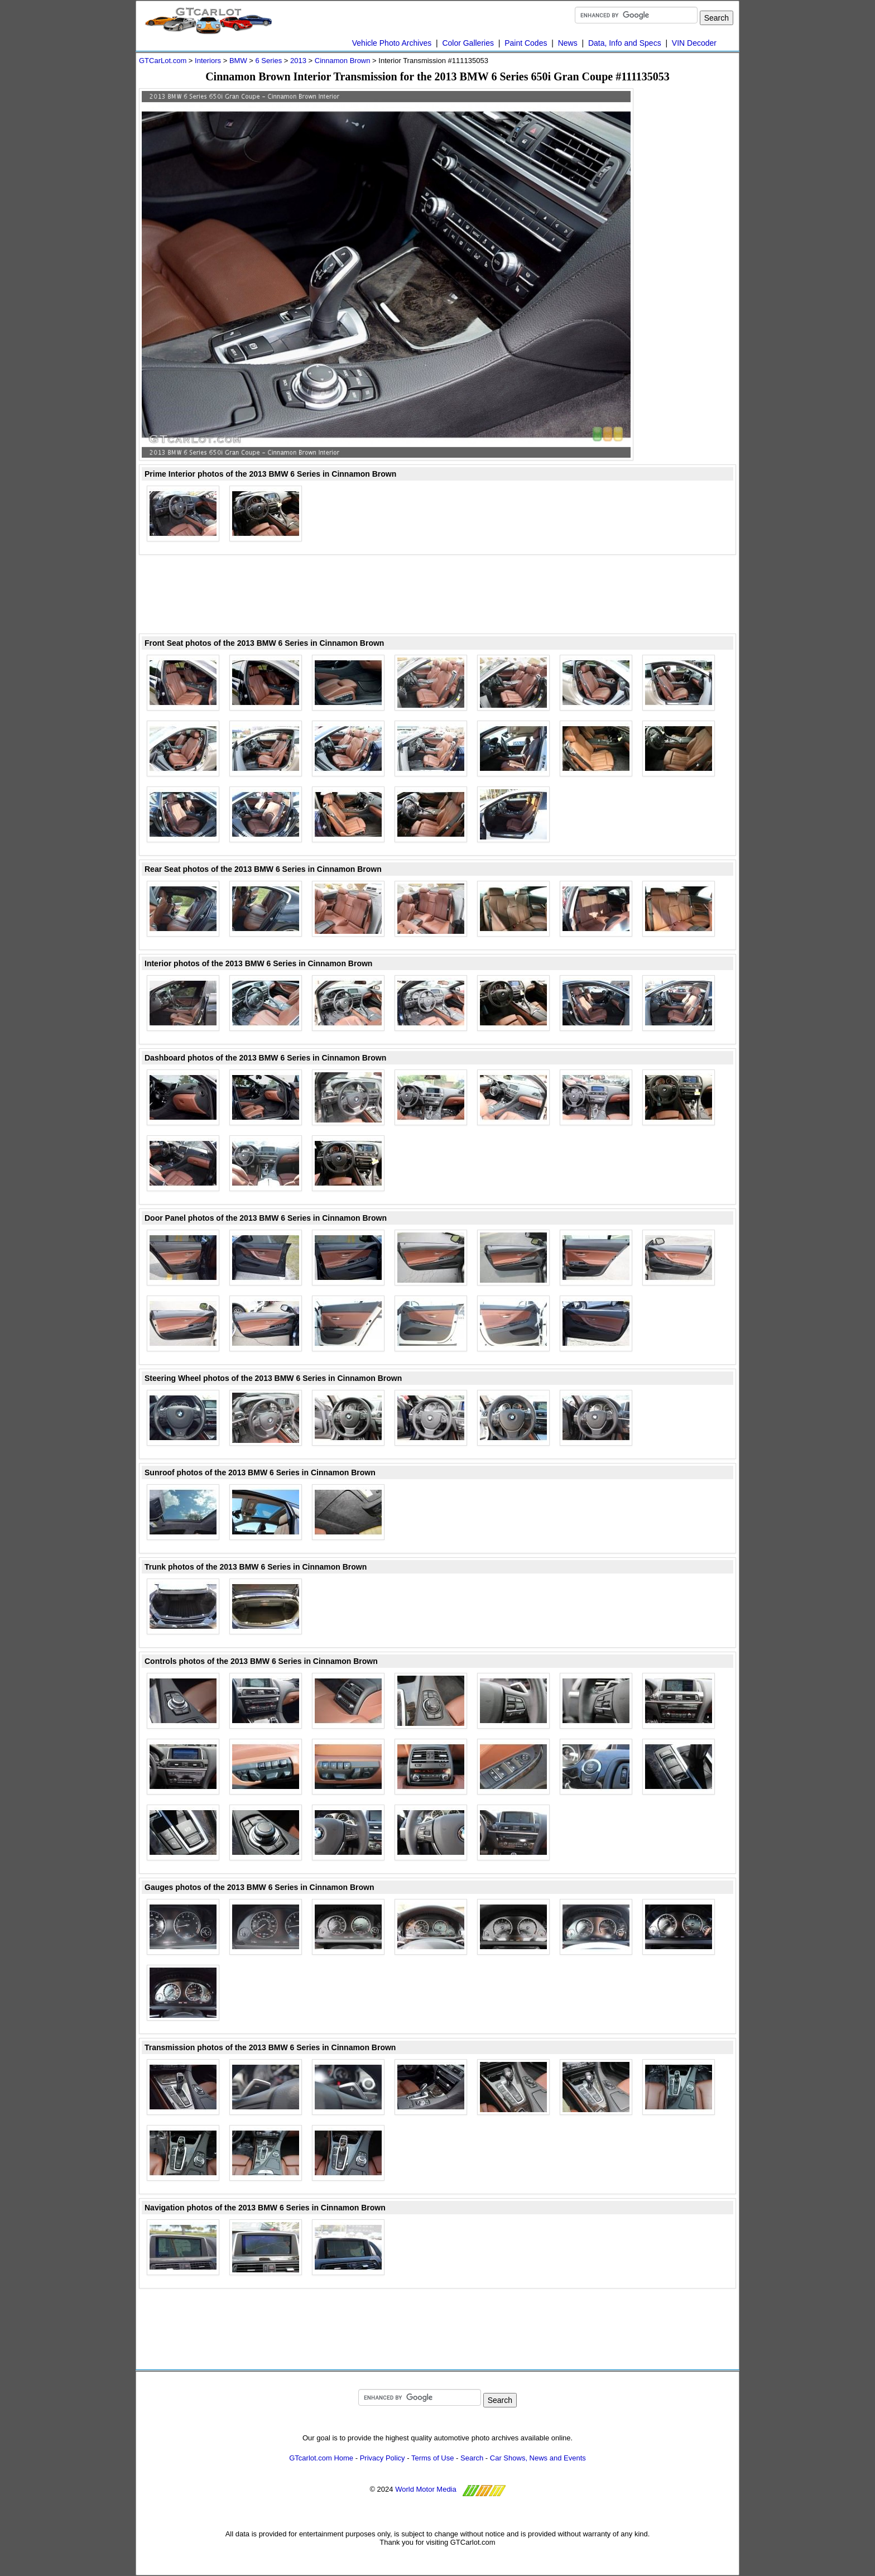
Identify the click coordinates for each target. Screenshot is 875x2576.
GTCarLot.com (162, 60)
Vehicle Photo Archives (391, 43)
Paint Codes (525, 43)
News (568, 43)
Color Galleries (468, 43)
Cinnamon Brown (343, 60)
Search (471, 2458)
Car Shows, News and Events (538, 2458)
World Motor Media (425, 2489)
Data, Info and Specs (624, 43)
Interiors (208, 60)
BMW (238, 60)
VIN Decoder (694, 43)
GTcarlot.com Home (321, 2458)
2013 (298, 60)
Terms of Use (432, 2458)
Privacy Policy (382, 2458)
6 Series (268, 60)
